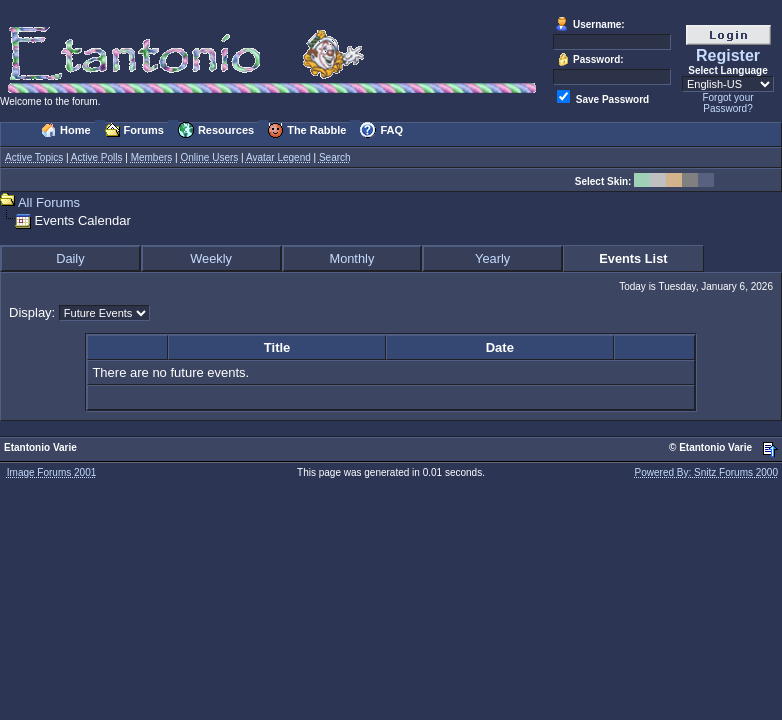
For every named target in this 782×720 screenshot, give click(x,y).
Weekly (211, 258)
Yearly (492, 258)
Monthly (351, 258)
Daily (70, 258)
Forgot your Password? (727, 103)
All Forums (49, 202)
